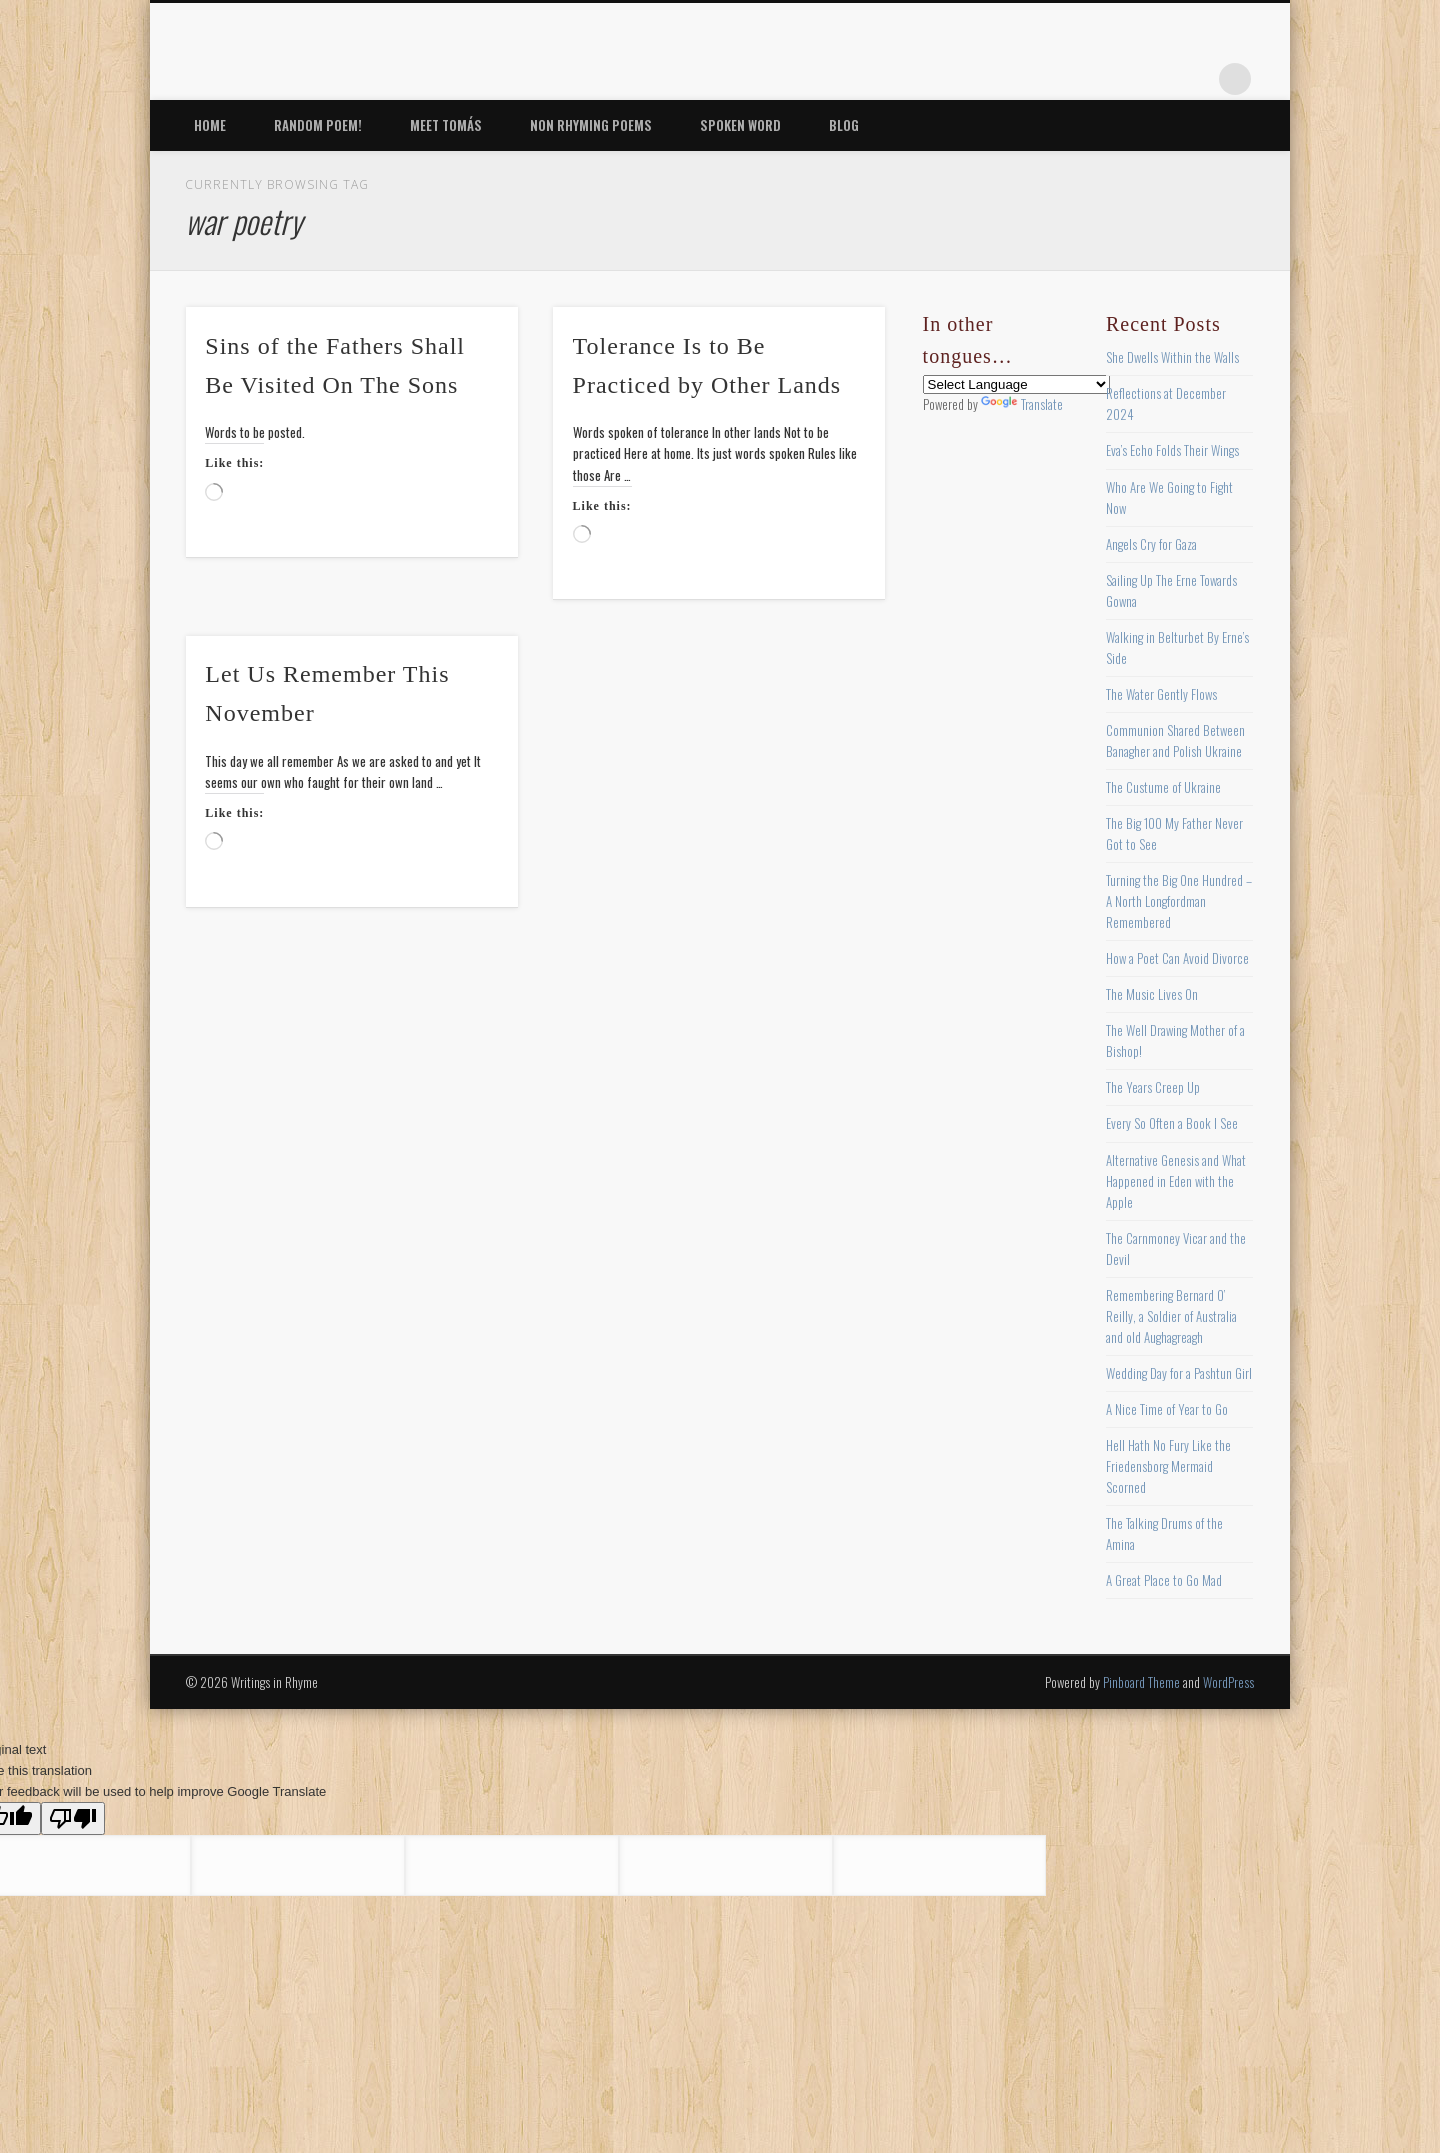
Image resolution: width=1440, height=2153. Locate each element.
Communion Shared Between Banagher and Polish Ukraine (1175, 740)
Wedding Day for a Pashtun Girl (1179, 1373)
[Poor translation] (73, 1818)
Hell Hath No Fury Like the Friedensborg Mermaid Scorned (1168, 1466)
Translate (1022, 404)
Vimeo (1153, 79)
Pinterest (1112, 79)
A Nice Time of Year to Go (1167, 1409)
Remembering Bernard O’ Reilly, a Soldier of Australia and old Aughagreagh (1171, 1316)
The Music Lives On (1152, 994)
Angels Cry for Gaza (1151, 544)
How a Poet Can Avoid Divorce (1177, 958)
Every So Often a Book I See (1172, 1123)
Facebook (1030, 79)
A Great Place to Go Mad (1164, 1580)
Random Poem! (318, 125)
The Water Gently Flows (1161, 694)
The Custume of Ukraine (1163, 787)
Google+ (1194, 79)
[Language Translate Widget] (1016, 384)
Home (210, 125)
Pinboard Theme (1141, 1682)
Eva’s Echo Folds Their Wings (1172, 450)
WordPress (1228, 1682)
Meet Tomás (446, 125)
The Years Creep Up (1153, 1087)
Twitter (1071, 79)
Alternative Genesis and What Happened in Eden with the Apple (1176, 1181)
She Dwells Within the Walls (1172, 357)
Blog (844, 125)
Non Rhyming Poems (591, 125)
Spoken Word (740, 125)
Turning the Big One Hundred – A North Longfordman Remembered (1179, 901)
